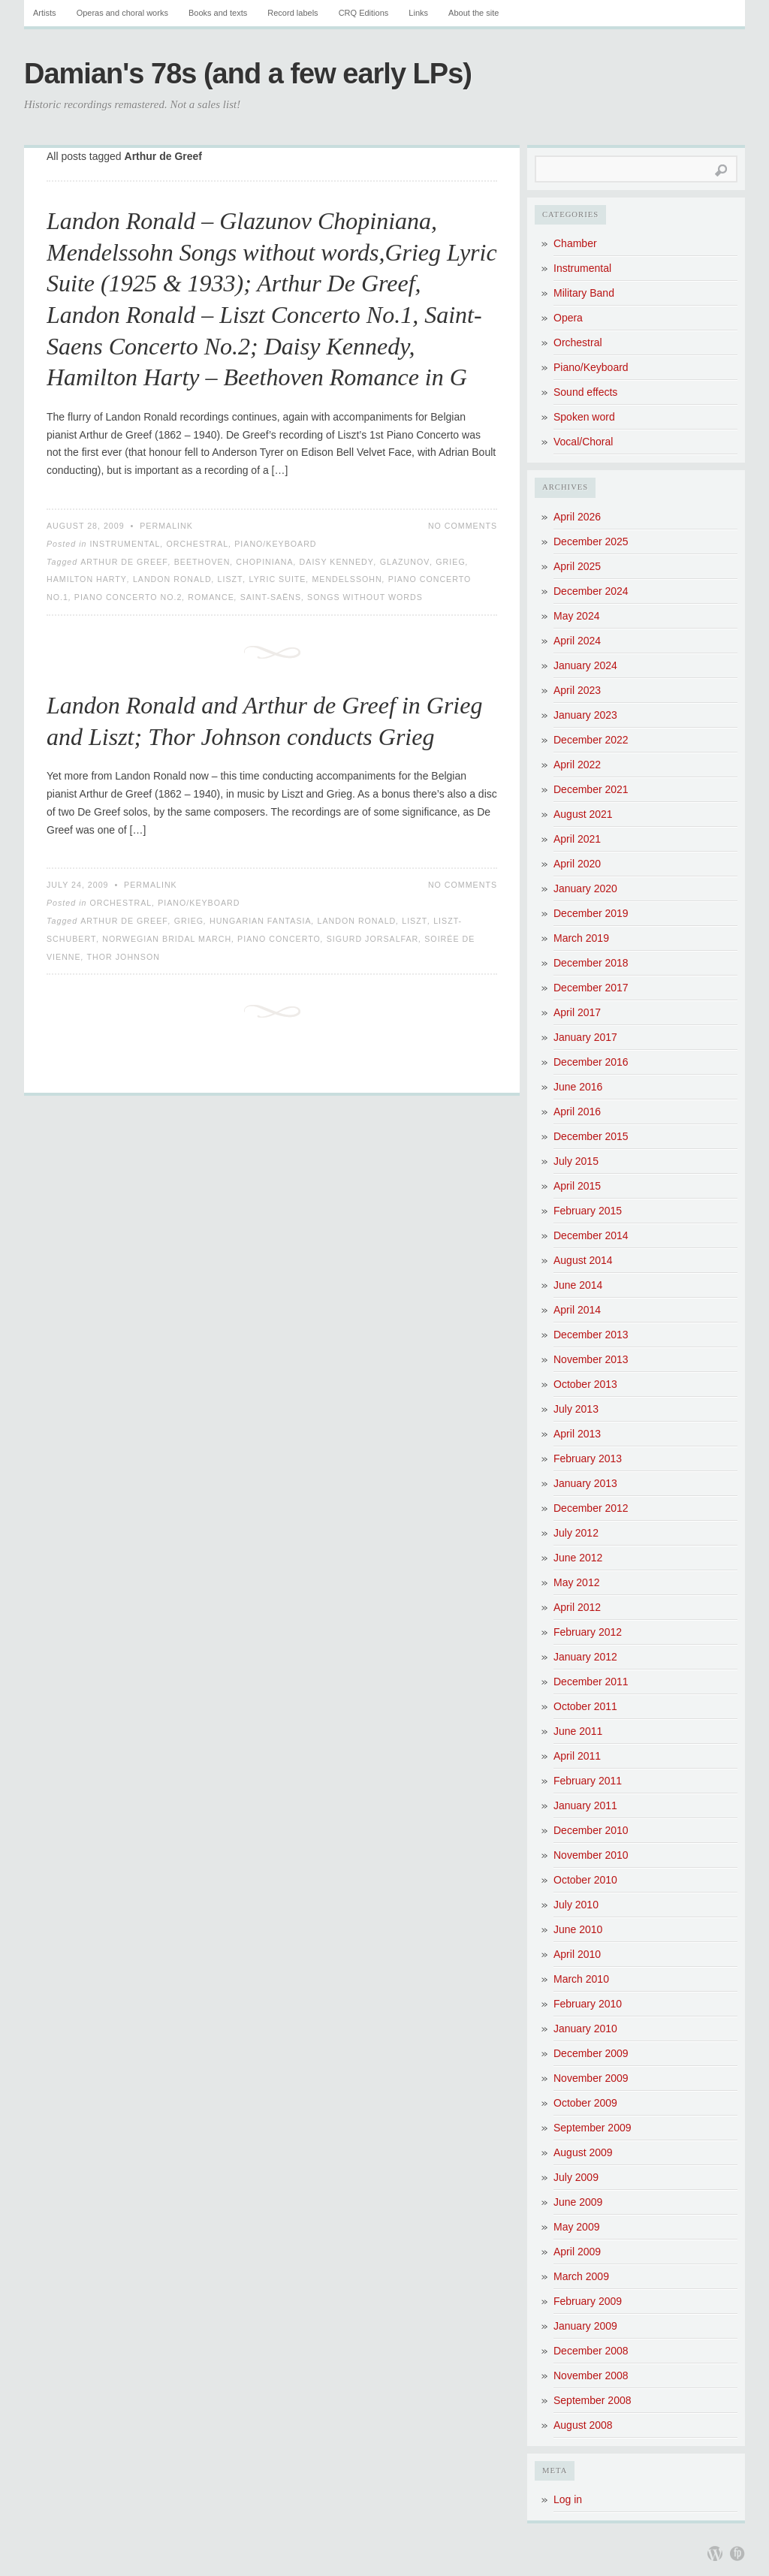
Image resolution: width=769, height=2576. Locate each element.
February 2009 (587, 2301)
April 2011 (577, 1756)
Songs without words (365, 597)
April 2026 (577, 517)
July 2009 (576, 2177)
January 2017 (585, 1037)
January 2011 (585, 1805)
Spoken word (584, 417)
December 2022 (591, 740)
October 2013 (585, 1384)
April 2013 (577, 1434)
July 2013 (576, 1409)
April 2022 (577, 765)
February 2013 (587, 1458)
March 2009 (581, 2276)
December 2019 (591, 913)
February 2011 (587, 1781)
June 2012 (577, 1558)
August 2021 (583, 814)
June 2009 (577, 2202)
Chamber (575, 243)
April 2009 (577, 2252)
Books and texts (217, 12)
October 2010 (585, 1880)
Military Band (583, 293)
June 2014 (577, 1285)
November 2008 (591, 2375)
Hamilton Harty (87, 579)
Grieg (450, 561)
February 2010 (587, 2004)
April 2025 (577, 566)
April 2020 (577, 864)
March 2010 (581, 1979)
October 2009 (585, 2103)
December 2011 (591, 1682)
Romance (211, 597)
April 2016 (577, 1112)
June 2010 (577, 1929)
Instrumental (124, 543)
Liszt (230, 579)
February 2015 (587, 1211)
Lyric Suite (277, 579)
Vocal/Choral (583, 442)
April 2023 (577, 690)
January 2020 (585, 888)
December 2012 (591, 1508)
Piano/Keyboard (275, 543)
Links (418, 12)
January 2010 (585, 2028)
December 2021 (591, 789)
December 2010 (591, 1830)
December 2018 (591, 963)
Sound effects (585, 392)
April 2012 (577, 1607)
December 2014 (591, 1235)
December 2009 (591, 2053)
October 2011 (585, 1706)
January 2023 (585, 715)
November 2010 (591, 1855)
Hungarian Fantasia (261, 920)
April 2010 (577, 1954)
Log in (567, 2499)
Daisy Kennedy (337, 561)
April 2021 (577, 839)
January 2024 (585, 665)
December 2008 (591, 2351)
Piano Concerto (279, 938)
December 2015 (591, 1136)
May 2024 (576, 616)
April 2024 (577, 641)
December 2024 (591, 591)
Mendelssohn (346, 579)
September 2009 (592, 2128)
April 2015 (577, 1186)
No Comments (462, 525)
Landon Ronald (172, 579)
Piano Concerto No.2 (128, 597)
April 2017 (577, 1012)
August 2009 (583, 2152)
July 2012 (576, 1533)
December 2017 (591, 988)
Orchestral (197, 543)
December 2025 (591, 541)
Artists (44, 12)
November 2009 (591, 2078)
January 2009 (585, 2326)
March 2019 (581, 938)
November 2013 (591, 1359)
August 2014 (583, 1260)
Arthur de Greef (124, 561)
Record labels (292, 12)
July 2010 (576, 1905)
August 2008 (583, 2425)
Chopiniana (264, 561)
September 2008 (592, 2400)
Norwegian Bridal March (166, 938)
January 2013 (585, 1483)
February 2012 (587, 1632)
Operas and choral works (122, 12)
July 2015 (576, 1161)
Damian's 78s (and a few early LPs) (248, 73)
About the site (473, 12)
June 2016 (577, 1087)
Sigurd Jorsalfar (373, 938)
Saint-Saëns (270, 597)
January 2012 (585, 1657)
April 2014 (577, 1310)
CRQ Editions (364, 12)
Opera (568, 318)
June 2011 (577, 1731)
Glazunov (405, 561)
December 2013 (591, 1335)
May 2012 (576, 1582)
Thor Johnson (123, 956)
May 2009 (576, 2227)
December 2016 (591, 1062)
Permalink (166, 525)
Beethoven (202, 561)
